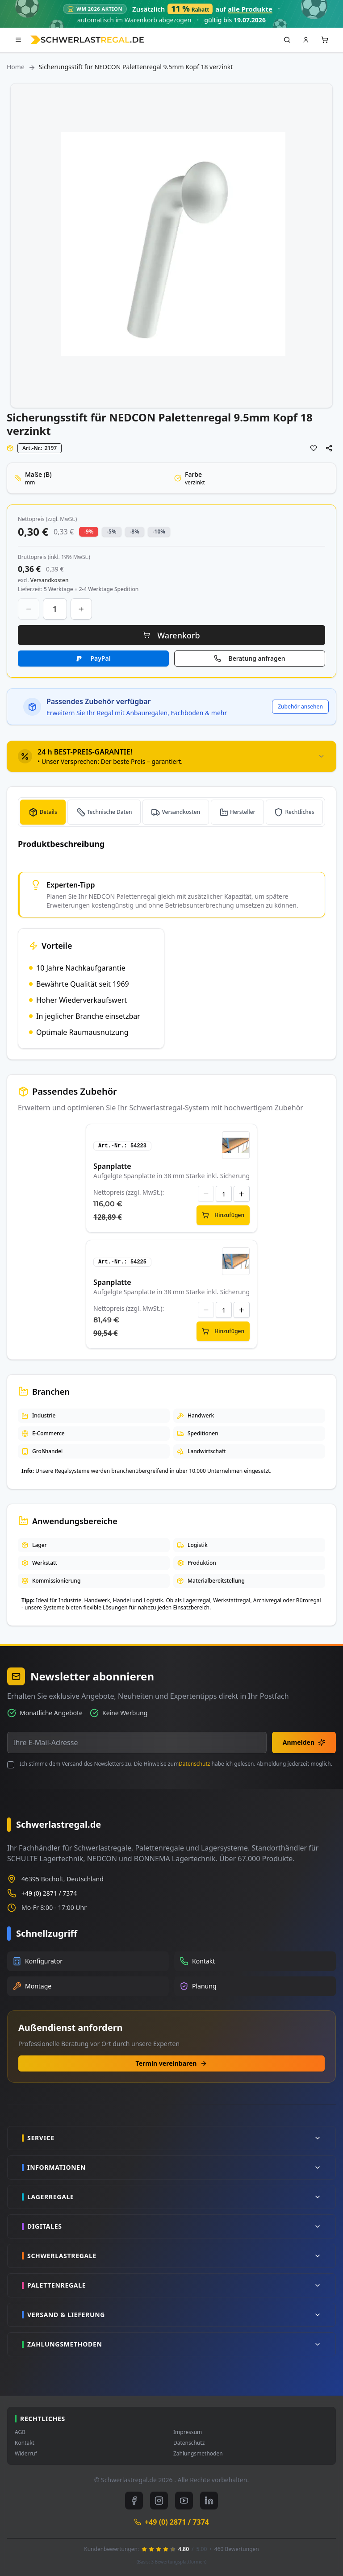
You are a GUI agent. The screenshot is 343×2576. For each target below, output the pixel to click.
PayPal (100, 658)
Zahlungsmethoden (198, 2453)
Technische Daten (109, 812)
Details (48, 812)
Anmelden (304, 1742)
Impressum (187, 2432)
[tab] (171, 756)
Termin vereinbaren (172, 2063)
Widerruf (26, 2453)
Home (16, 67)
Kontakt (24, 2443)
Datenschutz (194, 1763)
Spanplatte (112, 1166)
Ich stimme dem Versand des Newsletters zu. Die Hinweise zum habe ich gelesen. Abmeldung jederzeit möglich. (176, 1763)
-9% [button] (88, 531)
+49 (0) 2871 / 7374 (49, 1893)
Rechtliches (299, 812)
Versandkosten (181, 812)
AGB (20, 2432)
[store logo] (87, 40)
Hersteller (242, 812)
